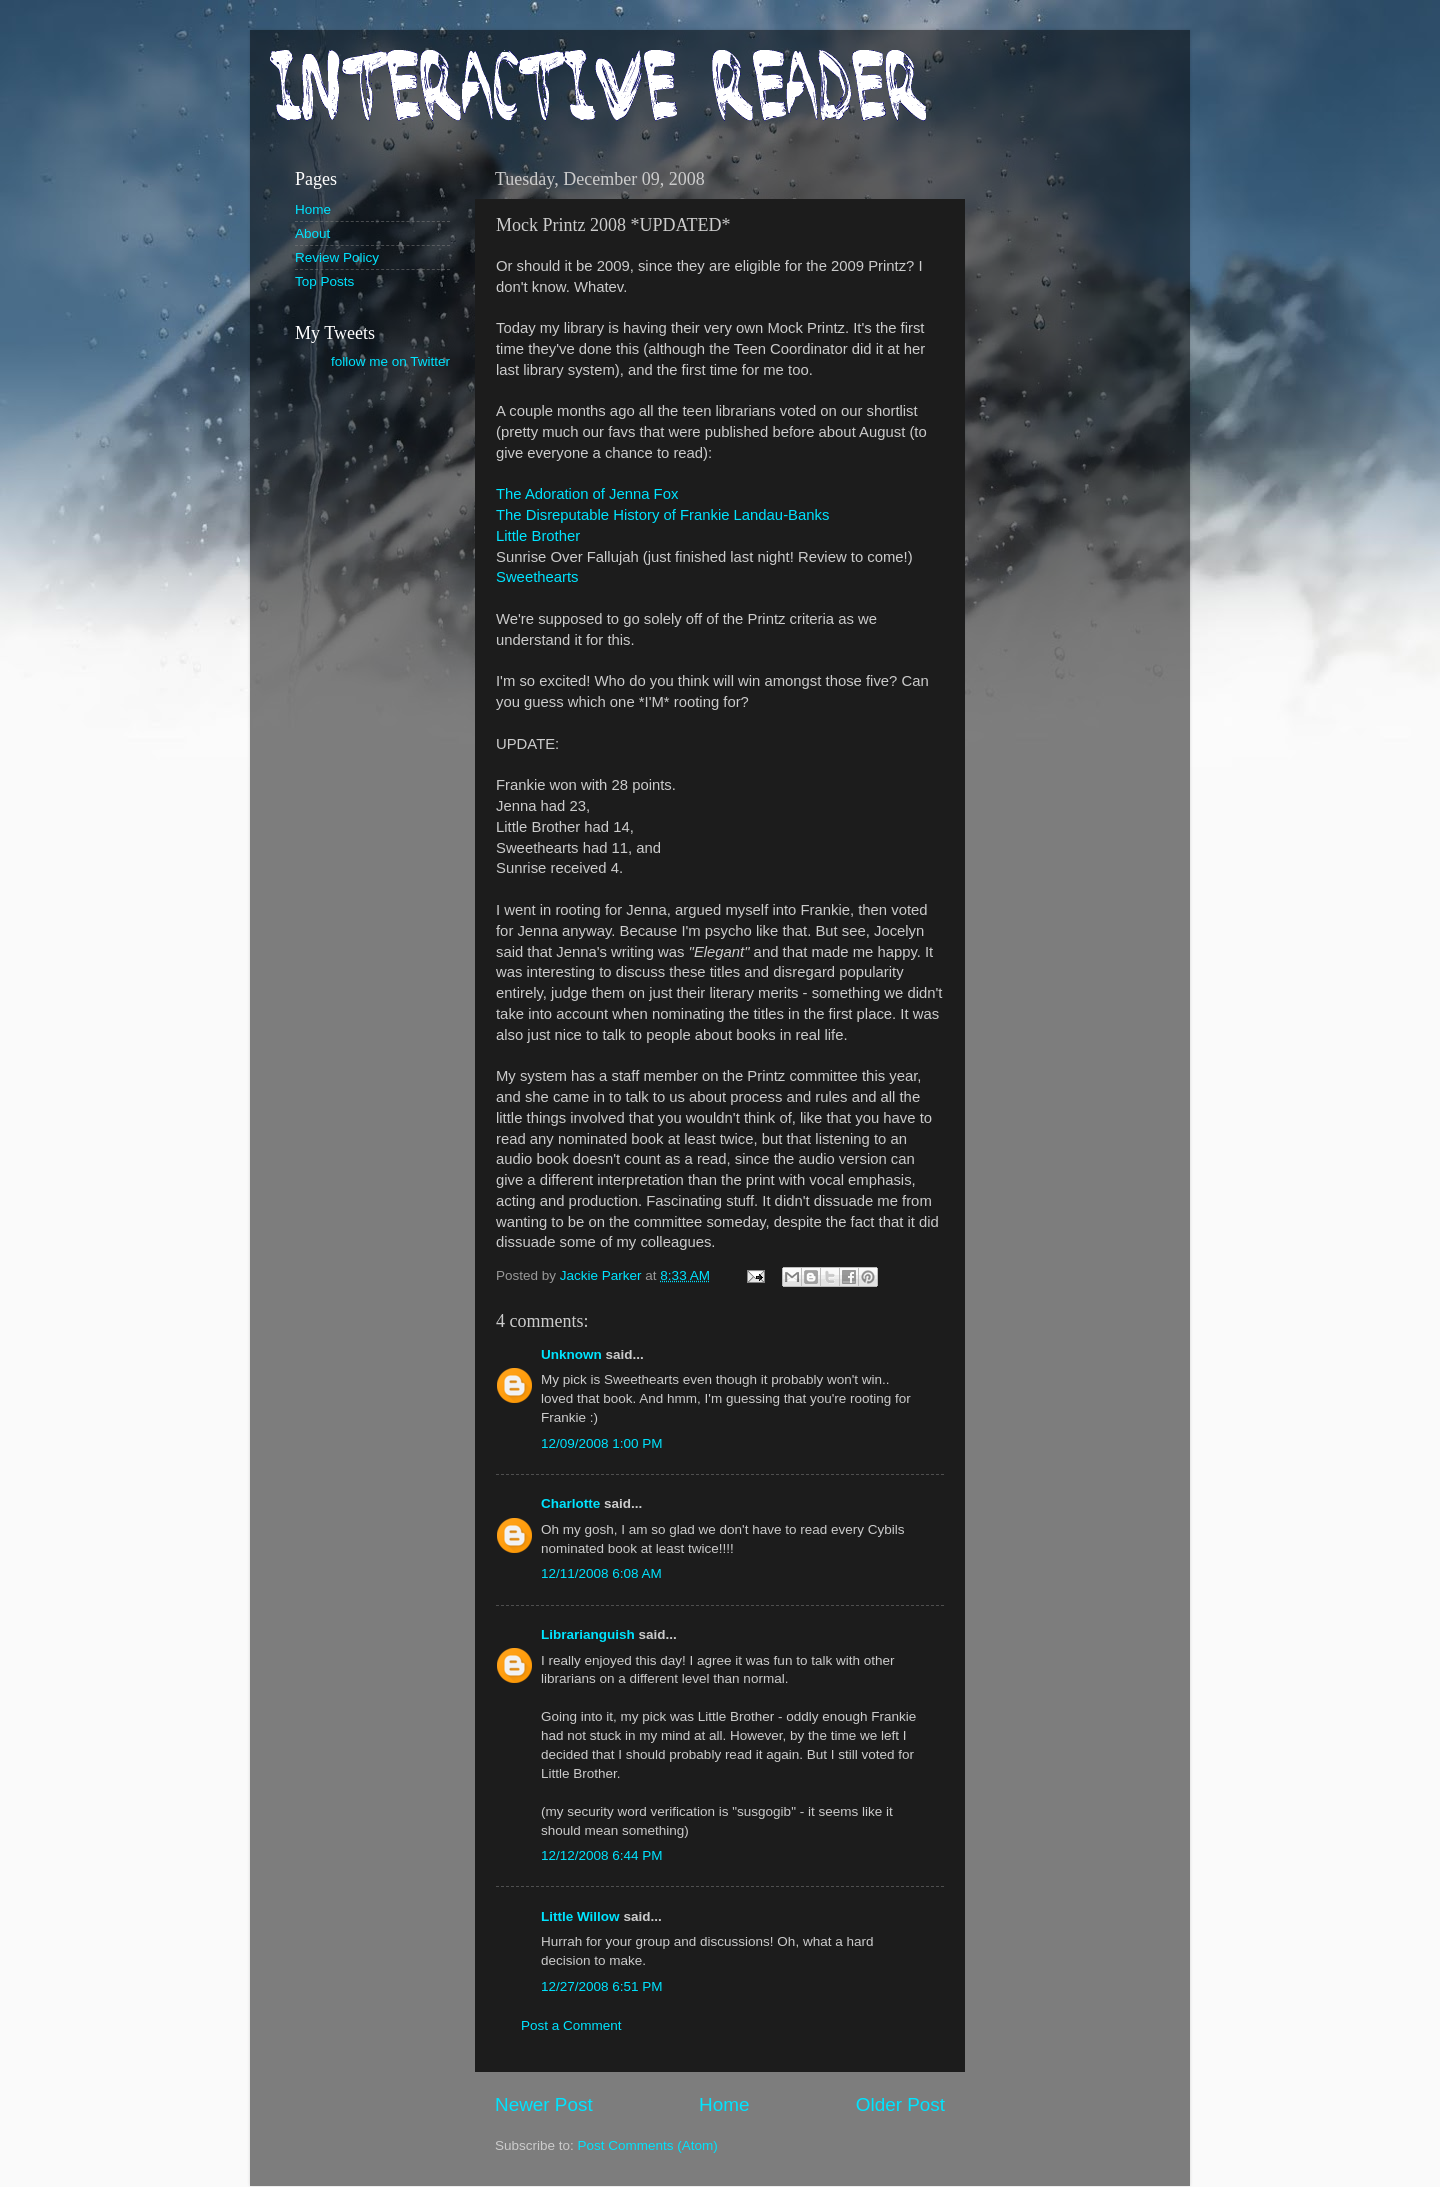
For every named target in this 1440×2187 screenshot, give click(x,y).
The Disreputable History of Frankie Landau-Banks (662, 515)
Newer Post (544, 2104)
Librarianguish (588, 1634)
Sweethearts (537, 577)
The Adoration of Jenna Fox (587, 494)
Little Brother (538, 536)
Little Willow (580, 1916)
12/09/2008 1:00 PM (602, 1443)
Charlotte (570, 1503)
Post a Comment (571, 2025)
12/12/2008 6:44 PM (602, 1855)
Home (724, 2104)
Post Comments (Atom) (648, 2145)
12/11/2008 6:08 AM (601, 1573)
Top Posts (324, 281)
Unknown (571, 1354)
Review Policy (337, 257)
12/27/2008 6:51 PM (602, 1986)
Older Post (900, 2104)
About (312, 233)
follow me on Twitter (390, 361)
